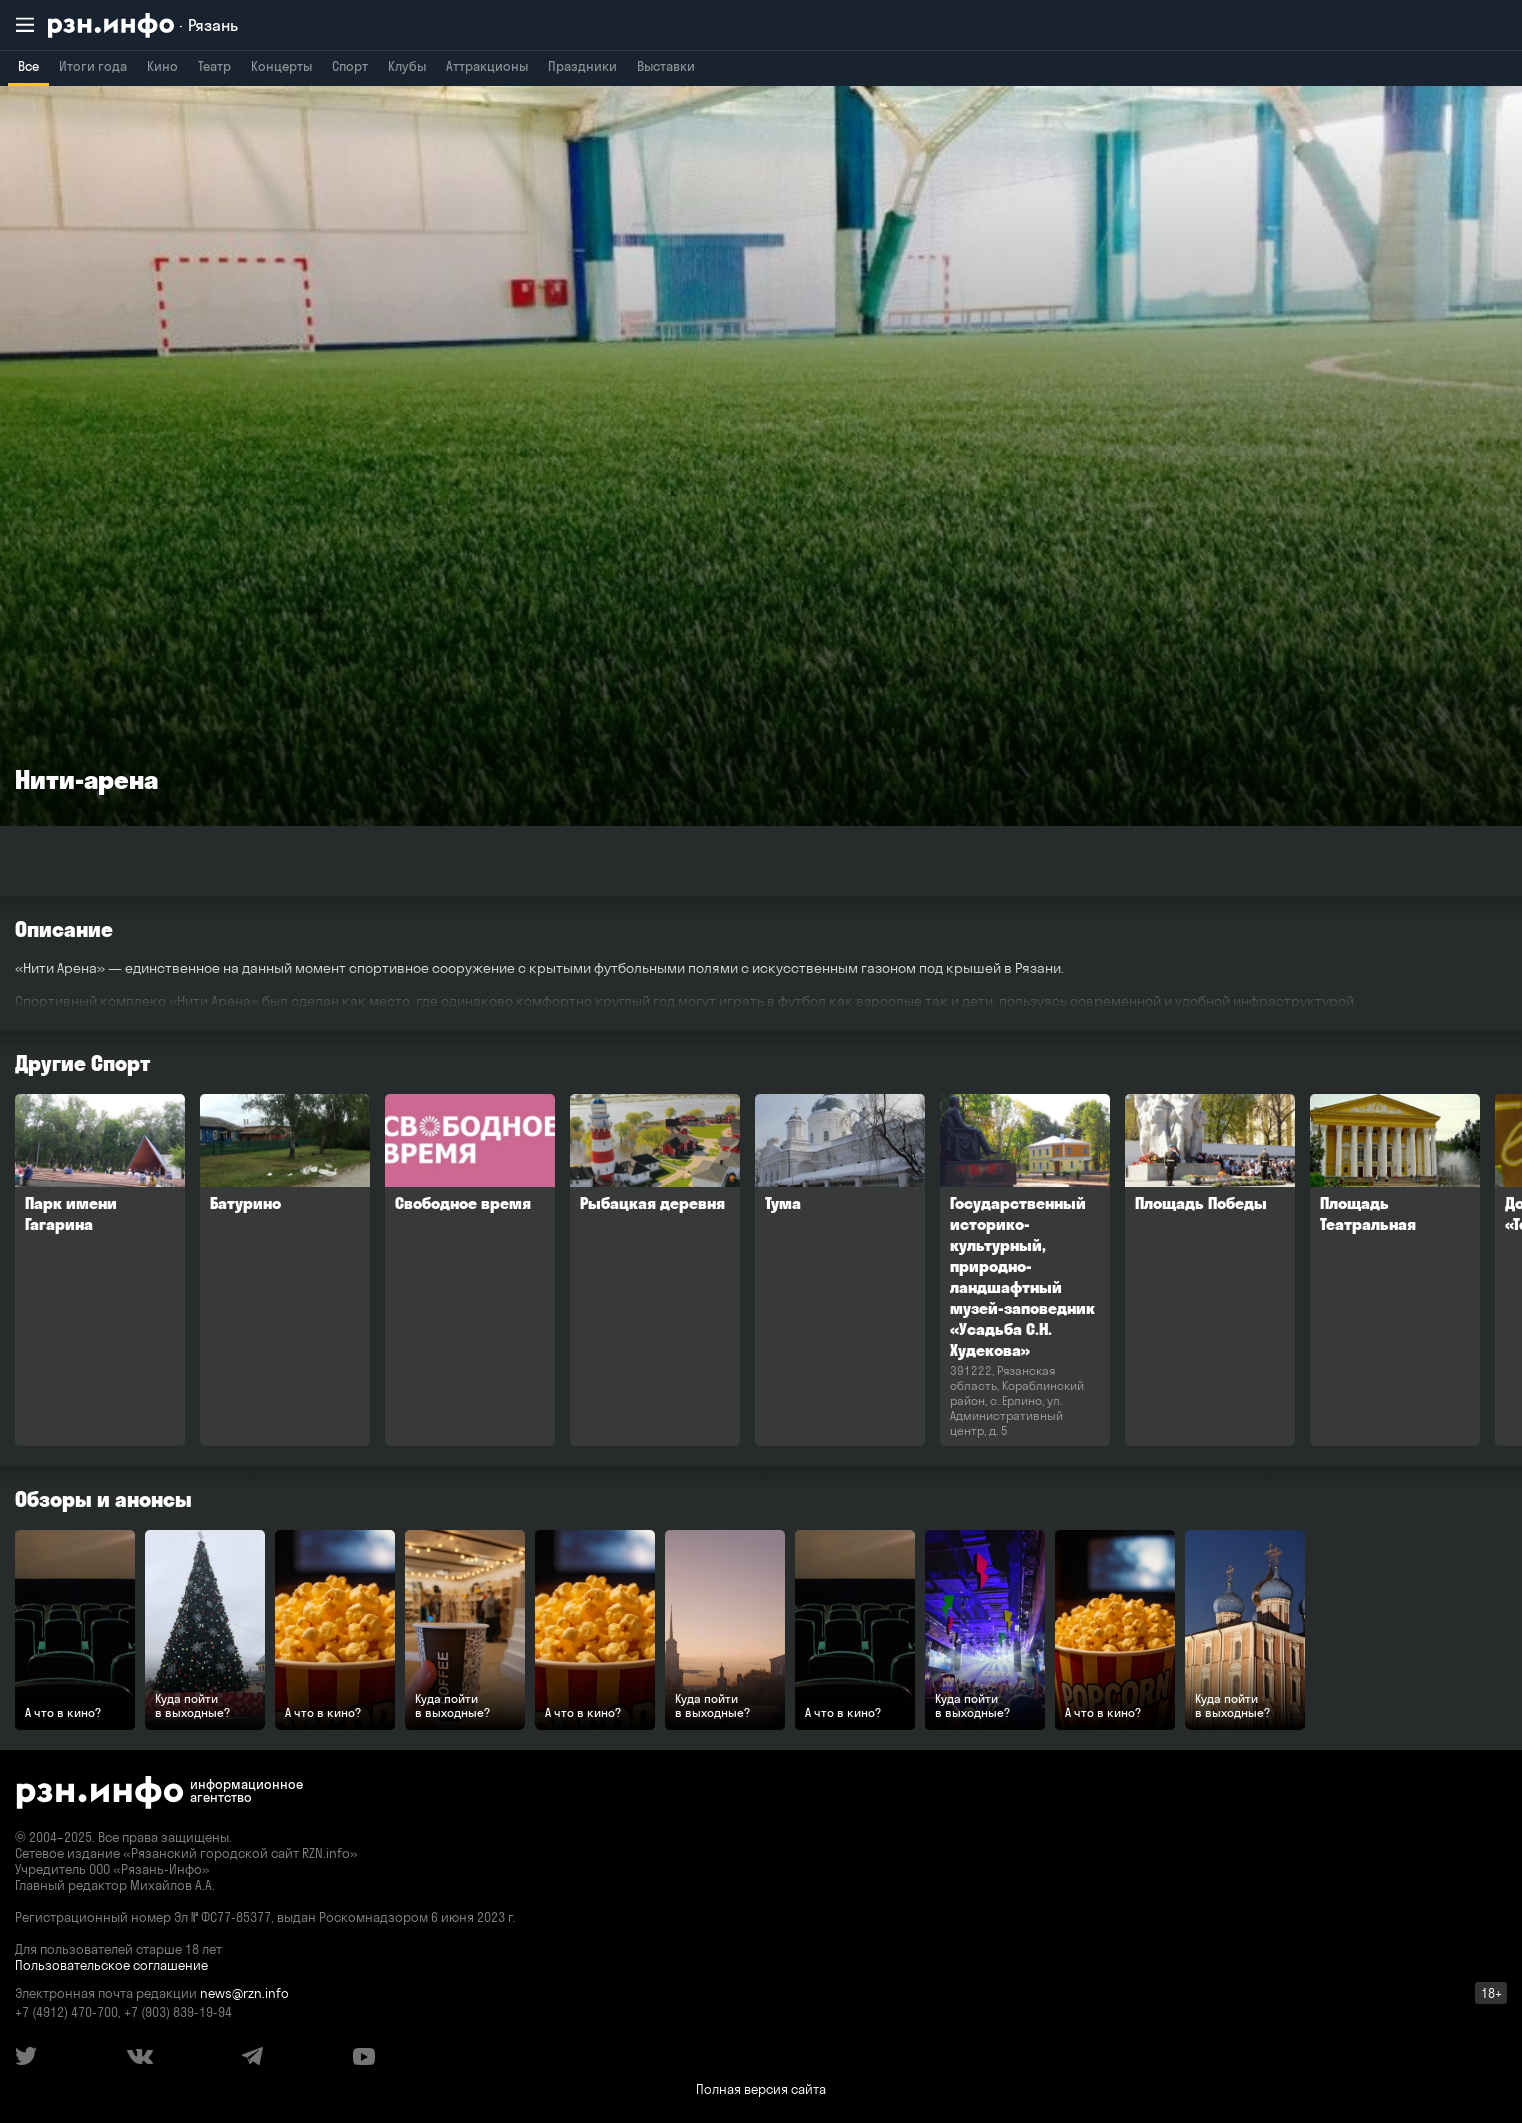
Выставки (666, 66)
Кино (162, 66)
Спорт (350, 66)
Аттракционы (487, 66)
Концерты (281, 66)
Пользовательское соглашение (111, 1965)
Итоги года (93, 66)
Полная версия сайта (761, 2089)
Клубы (407, 66)
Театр (214, 66)
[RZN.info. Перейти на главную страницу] (143, 25)
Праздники (582, 66)
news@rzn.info (244, 1993)
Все (28, 66)
